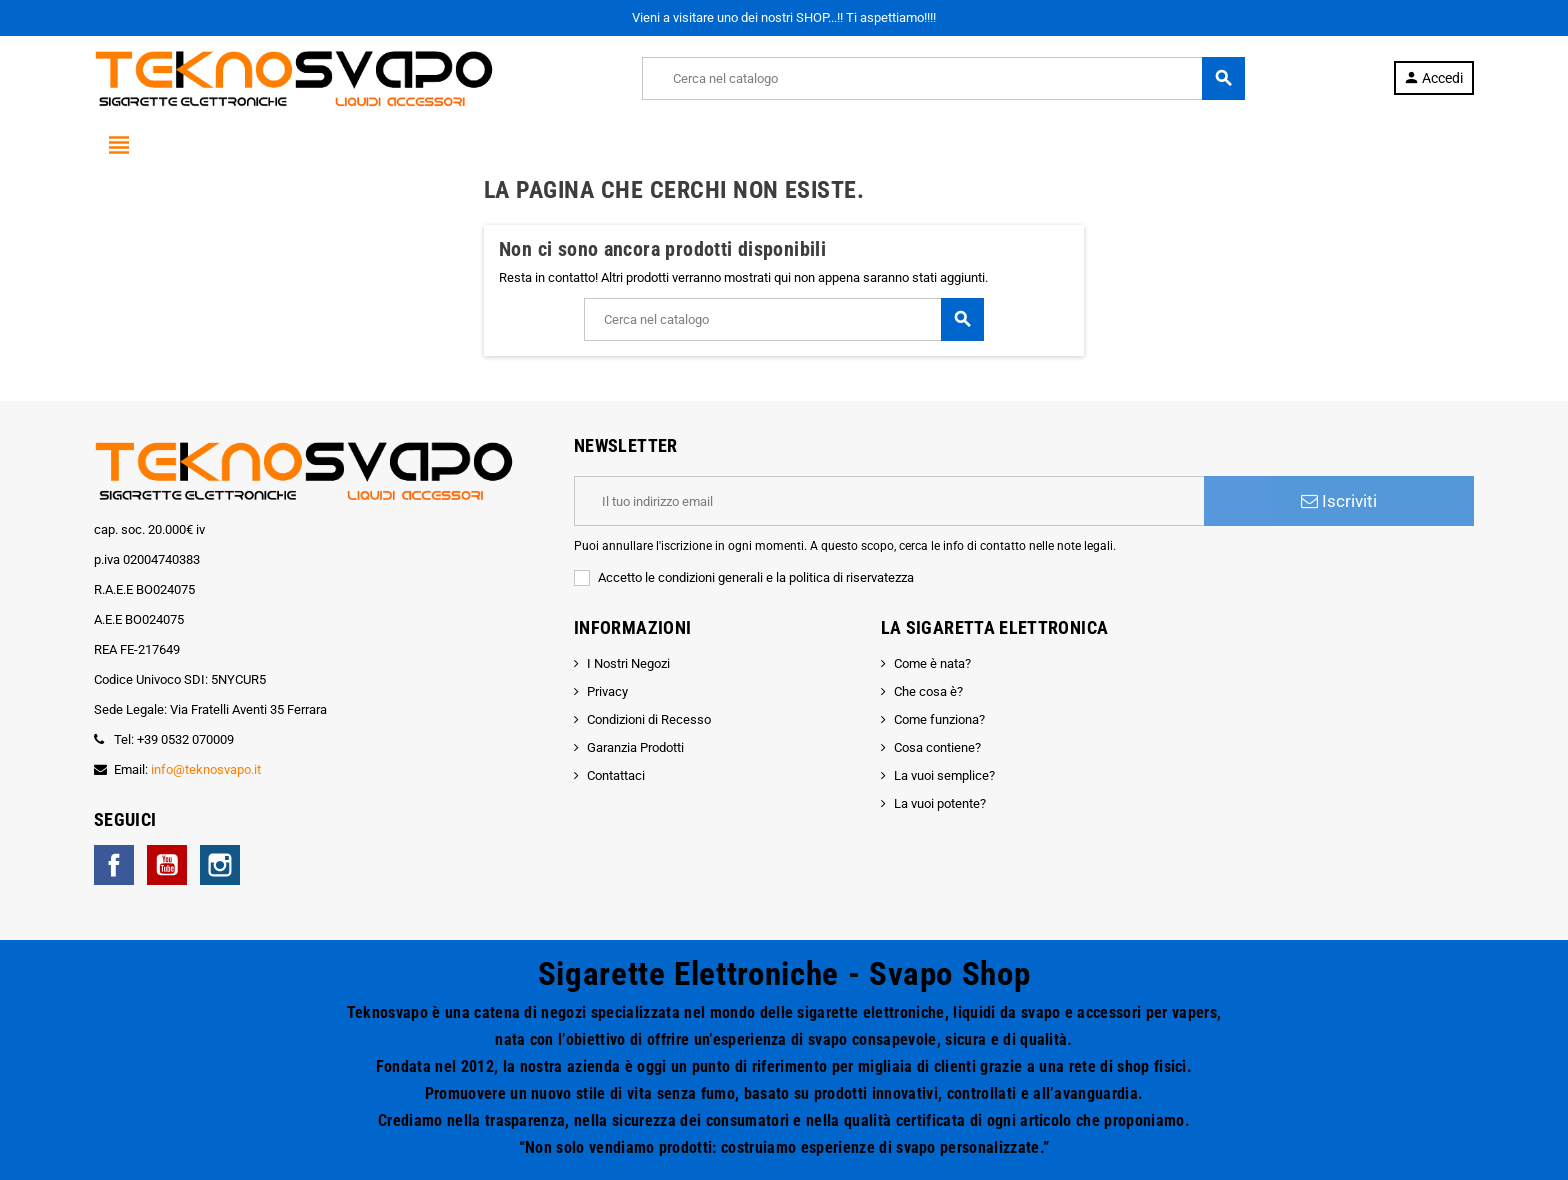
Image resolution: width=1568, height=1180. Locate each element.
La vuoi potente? (940, 803)
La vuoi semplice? (944, 775)
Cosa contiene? (937, 747)
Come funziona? (939, 719)
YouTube (167, 865)
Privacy (607, 691)
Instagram (220, 865)
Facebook (114, 865)
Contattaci (616, 775)
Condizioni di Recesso (649, 719)
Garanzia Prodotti (635, 747)
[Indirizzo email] (889, 501)
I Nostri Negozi (628, 663)
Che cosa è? (928, 691)
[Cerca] (943, 78)
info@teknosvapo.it (206, 769)
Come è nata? (932, 663)
